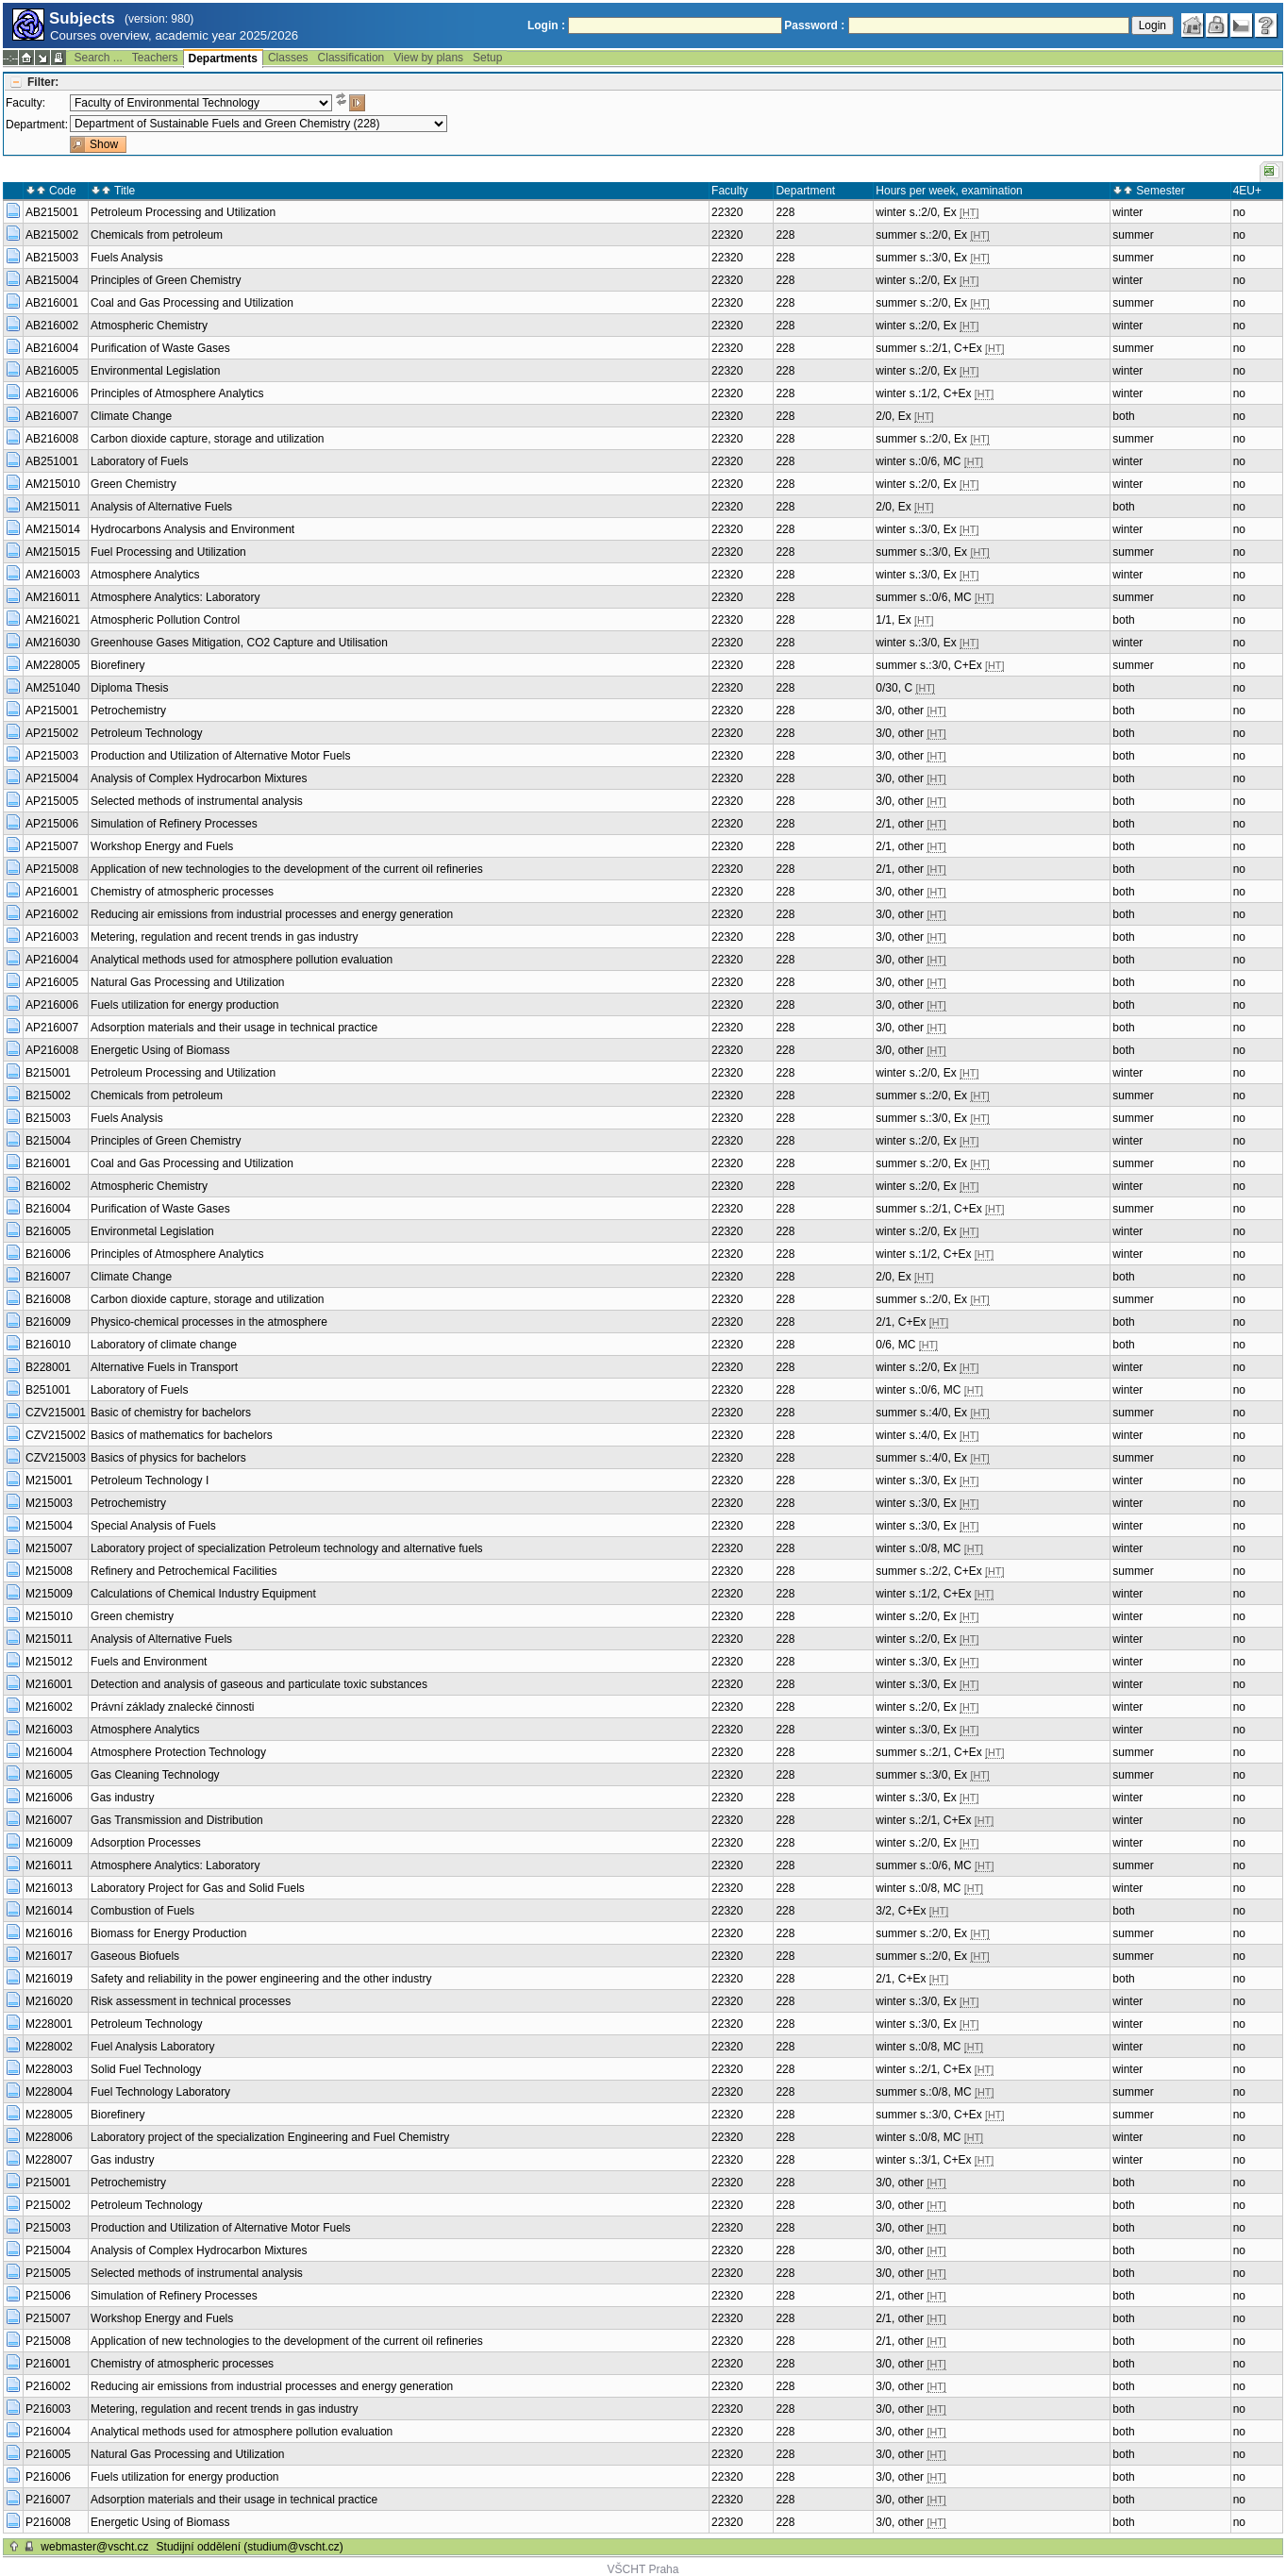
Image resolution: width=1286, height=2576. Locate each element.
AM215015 (52, 552)
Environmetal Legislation (152, 1231)
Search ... (98, 57)
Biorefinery (117, 665)
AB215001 (51, 212)
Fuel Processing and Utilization (168, 552)
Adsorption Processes (146, 1842)
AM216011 (52, 597)
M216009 (49, 1842)
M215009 (49, 1593)
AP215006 (51, 823)
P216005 (48, 2454)
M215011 (49, 1639)
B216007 (48, 1276)
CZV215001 (55, 1412)
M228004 (49, 2092)
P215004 (48, 2250)
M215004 (49, 1525)
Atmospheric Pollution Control (165, 620)
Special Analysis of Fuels (153, 1525)
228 (785, 212)
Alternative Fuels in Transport (164, 1367)
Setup (487, 57)
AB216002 (51, 325)
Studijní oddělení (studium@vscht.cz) (250, 2546)
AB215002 (51, 235)
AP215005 (51, 801)
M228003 (49, 2069)
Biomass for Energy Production (168, 1933)
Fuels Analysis (127, 257)
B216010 (48, 1344)
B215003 (48, 1118)
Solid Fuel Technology (146, 2069)
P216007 (48, 2499)
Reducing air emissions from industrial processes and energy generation (272, 914)
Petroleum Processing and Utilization (183, 212)
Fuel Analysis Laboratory (152, 2046)
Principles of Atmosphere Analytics (177, 393)
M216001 (49, 1684)
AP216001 (51, 891)
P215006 (48, 2295)
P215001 (48, 2182)
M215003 (49, 1503)
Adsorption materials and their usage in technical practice (234, 1027)
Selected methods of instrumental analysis (197, 801)
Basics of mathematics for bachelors (182, 1435)
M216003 (49, 1729)
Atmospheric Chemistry (149, 325)
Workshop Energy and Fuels (162, 846)
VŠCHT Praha (643, 2569)
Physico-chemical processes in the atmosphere (209, 1322)
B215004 (48, 1140)
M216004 (49, 1752)
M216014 (49, 1910)
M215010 (49, 1616)
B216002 (48, 1186)
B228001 (48, 1367)
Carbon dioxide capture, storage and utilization (208, 438)
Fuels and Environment (149, 1661)
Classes (288, 57)
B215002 (48, 1095)
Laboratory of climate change (164, 1344)
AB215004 (51, 280)
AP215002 (51, 733)
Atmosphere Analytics (145, 574)
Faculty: (25, 102)
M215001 (49, 1480)
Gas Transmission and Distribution (177, 1820)
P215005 (48, 2273)
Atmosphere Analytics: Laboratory (175, 597)
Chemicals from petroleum (157, 235)
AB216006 (51, 393)
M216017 (49, 1956)
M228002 (49, 2046)
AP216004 (51, 959)
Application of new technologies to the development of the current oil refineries (287, 869)
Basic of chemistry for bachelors (171, 1412)
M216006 (49, 1797)
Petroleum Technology (147, 733)
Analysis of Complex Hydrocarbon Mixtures (199, 778)
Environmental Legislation (155, 370)
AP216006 (51, 1005)
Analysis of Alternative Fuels (161, 506)
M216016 (49, 1933)
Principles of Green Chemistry (166, 280)
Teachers (155, 57)
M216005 (49, 1774)
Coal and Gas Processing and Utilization (192, 302)
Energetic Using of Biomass (160, 1050)
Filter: (42, 82)
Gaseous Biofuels (135, 1956)
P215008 (48, 2341)
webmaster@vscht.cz (94, 2546)
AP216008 (51, 1050)
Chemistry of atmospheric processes (182, 891)
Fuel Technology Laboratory (160, 2092)
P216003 (48, 2409)
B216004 (48, 1208)
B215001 (48, 1072)
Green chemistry (132, 1616)
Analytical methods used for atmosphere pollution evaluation (241, 959)
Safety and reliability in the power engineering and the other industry (261, 1978)
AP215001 (51, 710)
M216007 (49, 1820)
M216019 (49, 1978)
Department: (37, 124)
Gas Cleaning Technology (155, 1774)
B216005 (48, 1231)
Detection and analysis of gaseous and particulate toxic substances (259, 1684)
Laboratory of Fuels (139, 461)
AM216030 (52, 642)
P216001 (48, 2363)
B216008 (48, 1299)
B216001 (48, 1163)
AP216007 (51, 1027)
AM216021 (52, 620)
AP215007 (51, 846)
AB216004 (51, 348)
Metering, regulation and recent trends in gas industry (225, 937)
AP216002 (51, 914)
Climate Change (131, 416)
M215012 (49, 1661)
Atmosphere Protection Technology (178, 1752)
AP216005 (51, 982)
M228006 (49, 2137)
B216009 (48, 1322)
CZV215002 (55, 1435)
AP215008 (51, 869)
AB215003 (51, 257)
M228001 (49, 2024)
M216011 (49, 1865)
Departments (223, 58)
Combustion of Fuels (142, 1910)
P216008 (48, 2522)
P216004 (48, 2431)
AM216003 (52, 574)
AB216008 (51, 438)
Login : (546, 25)
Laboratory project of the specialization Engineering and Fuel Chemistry (270, 2137)
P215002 (48, 2205)
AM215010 (52, 484)
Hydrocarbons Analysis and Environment (192, 529)
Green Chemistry (133, 484)
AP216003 (51, 937)
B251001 (48, 1390)
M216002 (49, 1707)
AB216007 (51, 416)
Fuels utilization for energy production (184, 1005)
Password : (814, 25)
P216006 (48, 2477)
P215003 (48, 2227)
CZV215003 (55, 1457)
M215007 (49, 1548)
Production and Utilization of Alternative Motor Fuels (220, 755)
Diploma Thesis (129, 687)
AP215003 (51, 755)
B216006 (48, 1254)
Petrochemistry (128, 710)
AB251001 (51, 461)
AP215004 (51, 778)
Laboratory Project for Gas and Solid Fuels (198, 1888)
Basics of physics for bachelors (168, 1457)
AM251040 (52, 687)
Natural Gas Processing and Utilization (187, 982)
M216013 (49, 1888)
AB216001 (51, 302)
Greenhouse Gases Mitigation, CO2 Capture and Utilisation (239, 642)
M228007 (49, 2159)
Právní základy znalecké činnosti (172, 1707)
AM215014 (52, 529)
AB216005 (51, 370)
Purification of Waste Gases (160, 348)
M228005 (49, 2114)
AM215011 (52, 506)
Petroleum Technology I (150, 1480)
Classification (351, 57)
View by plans (428, 57)
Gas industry (122, 1797)
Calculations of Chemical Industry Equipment (203, 1593)
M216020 (49, 2001)
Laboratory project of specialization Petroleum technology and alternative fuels (287, 1548)
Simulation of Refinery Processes (174, 823)
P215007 (48, 2318)
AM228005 (52, 665)
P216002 (48, 2386)
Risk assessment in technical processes (191, 2001)
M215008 (49, 1571)
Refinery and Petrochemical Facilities (183, 1571)
